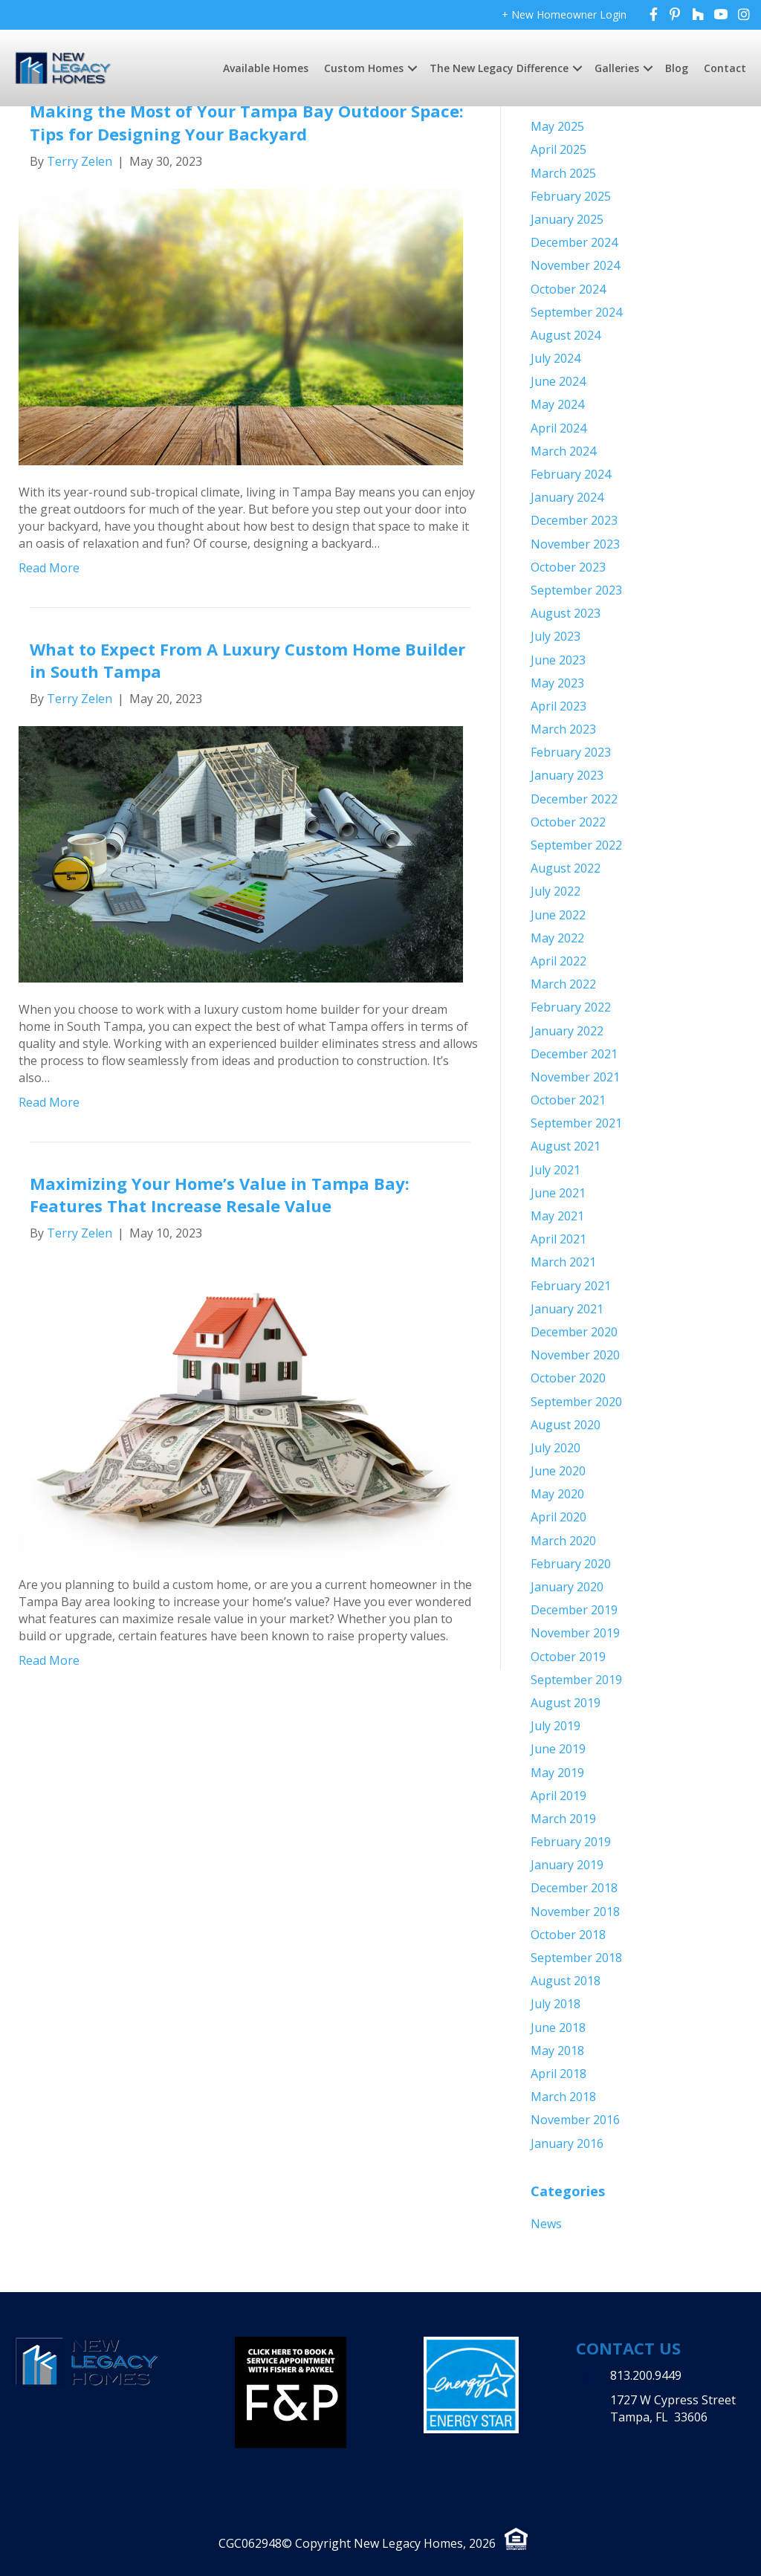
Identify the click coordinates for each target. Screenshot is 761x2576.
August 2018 (565, 1981)
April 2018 (558, 2073)
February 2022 (571, 1007)
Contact (725, 68)
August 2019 (565, 1703)
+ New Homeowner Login (564, 14)
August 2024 (565, 335)
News (546, 2224)
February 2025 (571, 196)
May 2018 (557, 2050)
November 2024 (575, 265)
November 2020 (575, 1355)
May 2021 (557, 1216)
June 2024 (558, 381)
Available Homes (265, 68)
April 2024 (558, 428)
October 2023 (568, 567)
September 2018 (576, 1957)
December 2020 (574, 1332)
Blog (676, 68)
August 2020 (565, 1425)
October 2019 (568, 1656)
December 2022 (574, 799)
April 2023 (558, 706)
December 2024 (574, 242)
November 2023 (575, 544)
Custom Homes (364, 68)
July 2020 (555, 1448)
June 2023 (558, 660)
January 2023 (567, 775)
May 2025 (557, 126)
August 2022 (565, 868)
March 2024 (563, 451)
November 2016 (575, 2119)
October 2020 (568, 1378)
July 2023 (555, 636)
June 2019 (558, 1749)
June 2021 (558, 1193)
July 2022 (555, 891)
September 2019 (576, 1680)
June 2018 (558, 2027)
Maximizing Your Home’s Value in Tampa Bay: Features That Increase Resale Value (219, 1194)
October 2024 (568, 289)
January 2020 (567, 1587)
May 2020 (557, 1494)
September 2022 (576, 845)
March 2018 (563, 2096)
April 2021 (558, 1239)
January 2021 (567, 1309)
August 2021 (565, 1146)
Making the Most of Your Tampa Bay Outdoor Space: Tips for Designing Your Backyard (247, 122)
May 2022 (557, 938)
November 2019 (575, 1633)
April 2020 (558, 1517)
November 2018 (575, 1911)
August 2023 (565, 613)
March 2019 (563, 1818)
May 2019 (557, 1772)
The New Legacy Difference (499, 68)
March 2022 (563, 984)
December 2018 (574, 1888)
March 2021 (563, 1262)
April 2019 (558, 1795)
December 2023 (574, 520)
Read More (49, 568)
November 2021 (575, 1077)
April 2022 (558, 961)
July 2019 (555, 1726)
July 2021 (555, 1170)
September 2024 (576, 312)
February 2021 (571, 1286)
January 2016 (567, 2143)
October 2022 (568, 822)
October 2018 (568, 1934)
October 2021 (568, 1100)
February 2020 (571, 1564)
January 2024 (567, 497)
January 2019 (567, 1865)
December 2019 (574, 1610)
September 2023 (576, 590)
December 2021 (574, 1054)
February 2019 (571, 1842)
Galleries (617, 68)
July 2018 (555, 2004)
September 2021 (576, 1123)
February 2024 (571, 474)
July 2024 (555, 358)
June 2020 (558, 1471)
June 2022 (558, 915)
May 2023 (557, 683)
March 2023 (563, 729)
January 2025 (567, 219)
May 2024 (557, 404)
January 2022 (567, 1031)
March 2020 (563, 1541)
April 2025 (558, 149)
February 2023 (571, 752)
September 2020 (576, 1402)
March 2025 (563, 173)
